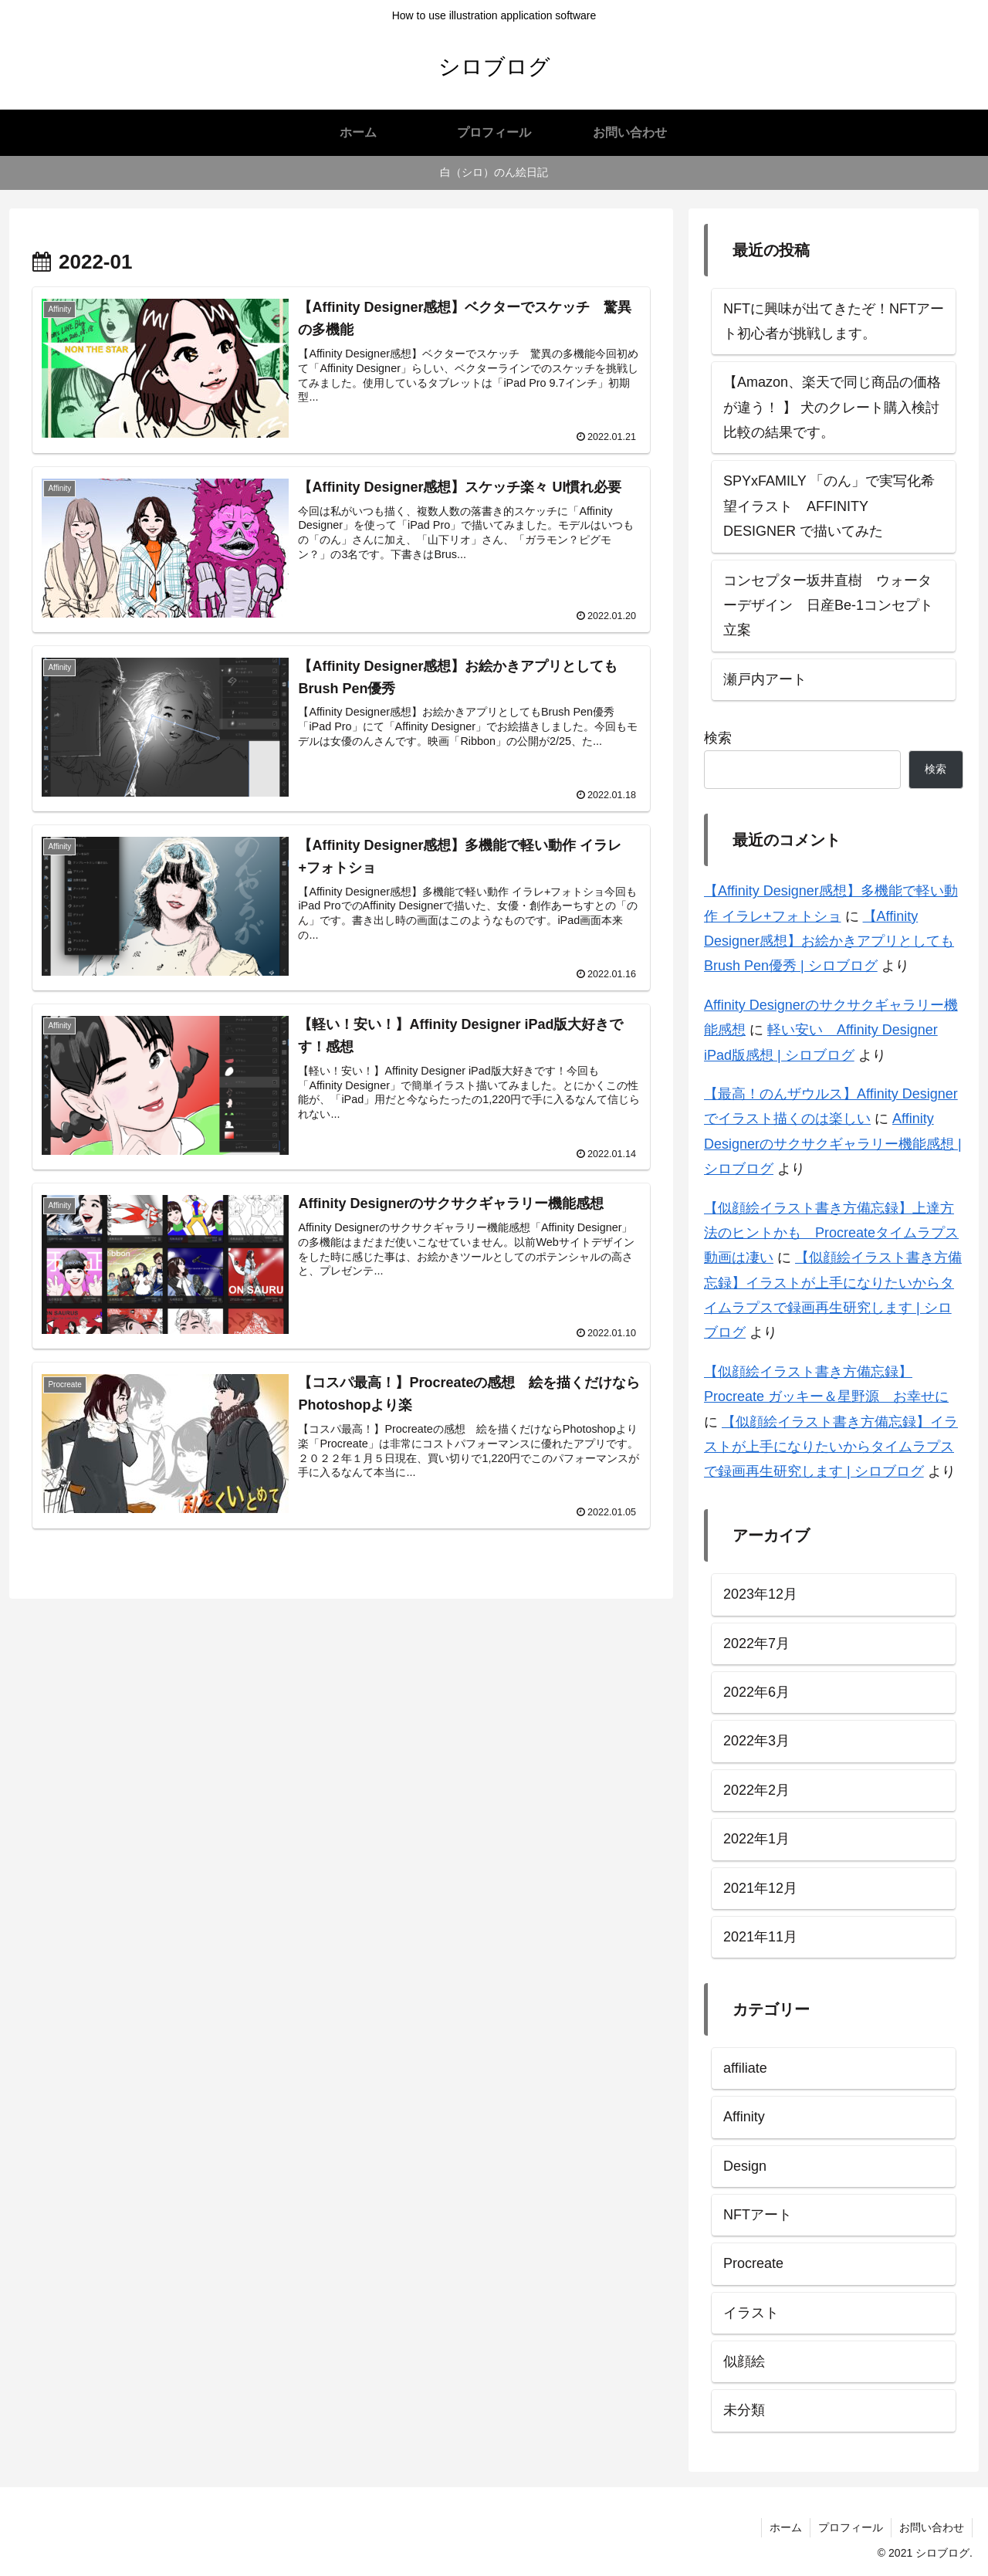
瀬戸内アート (765, 679)
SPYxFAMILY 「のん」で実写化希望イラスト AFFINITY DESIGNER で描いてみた (829, 506)
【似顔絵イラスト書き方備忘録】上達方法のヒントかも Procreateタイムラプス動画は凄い (831, 1233)
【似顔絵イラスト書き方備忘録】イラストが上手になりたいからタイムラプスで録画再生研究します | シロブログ (831, 1447)
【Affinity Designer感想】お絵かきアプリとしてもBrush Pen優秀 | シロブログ (829, 941)
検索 (718, 738)
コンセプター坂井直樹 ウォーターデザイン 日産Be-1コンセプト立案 (828, 605)
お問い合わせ (931, 2527)
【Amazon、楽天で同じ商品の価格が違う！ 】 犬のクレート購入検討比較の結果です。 (832, 407)
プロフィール (850, 2527)
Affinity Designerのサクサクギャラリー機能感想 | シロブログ (833, 1143)
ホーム (786, 2527)
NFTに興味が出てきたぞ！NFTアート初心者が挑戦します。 (833, 321)
